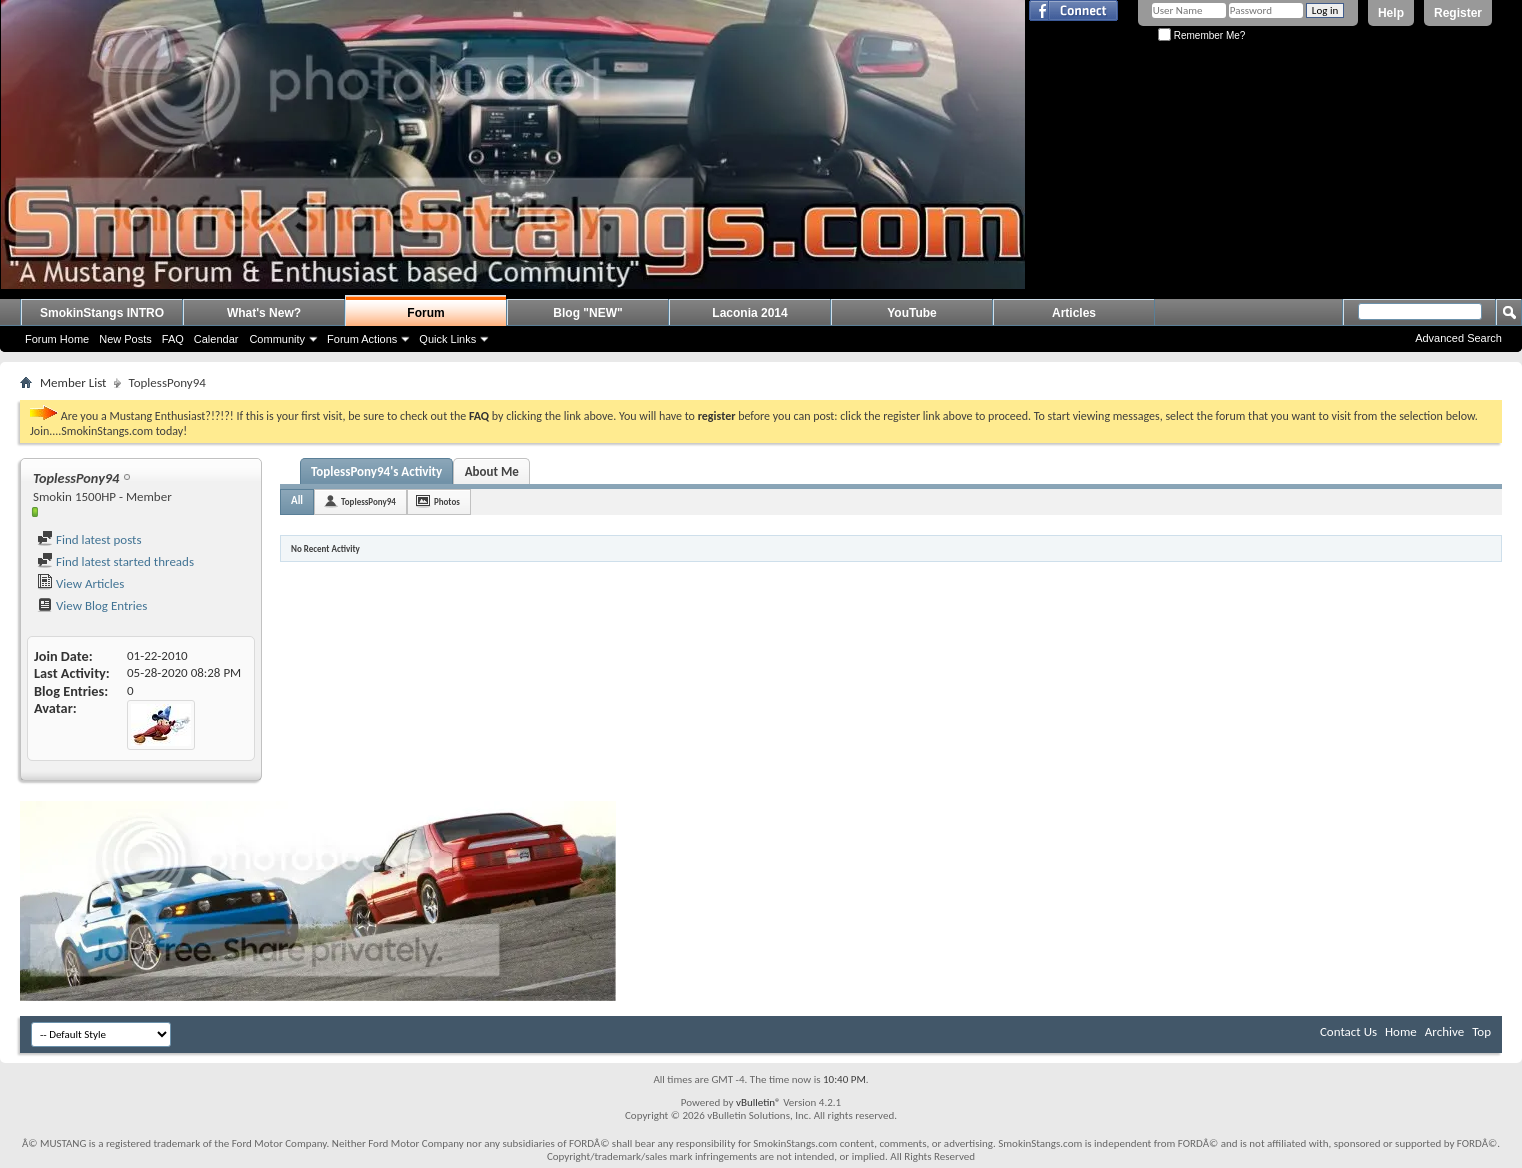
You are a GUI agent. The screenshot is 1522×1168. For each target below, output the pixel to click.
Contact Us (1348, 1031)
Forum (425, 313)
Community (277, 339)
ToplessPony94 (368, 501)
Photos (447, 501)
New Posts (125, 339)
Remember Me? (1201, 35)
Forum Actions (362, 339)
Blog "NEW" (587, 313)
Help (1391, 13)
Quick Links (447, 339)
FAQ (173, 339)
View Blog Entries (92, 605)
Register (1458, 13)
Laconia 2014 (749, 313)
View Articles (80, 583)
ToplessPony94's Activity (376, 471)
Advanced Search (1458, 338)
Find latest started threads (115, 561)
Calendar (216, 339)
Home (1401, 1031)
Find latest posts (89, 539)
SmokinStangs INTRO (102, 313)
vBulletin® (758, 1102)
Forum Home (57, 339)
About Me (492, 471)
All (297, 500)
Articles (1074, 313)
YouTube (912, 313)
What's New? (264, 313)
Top (1481, 1031)
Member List (73, 382)
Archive (1444, 1031)
